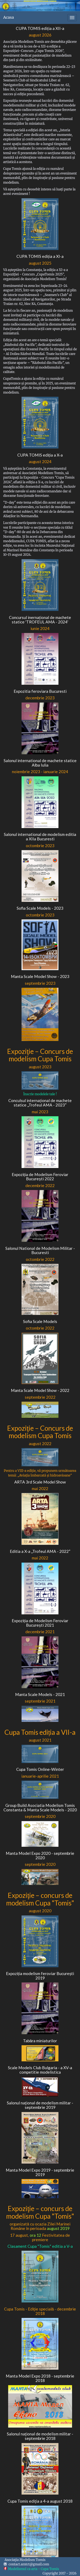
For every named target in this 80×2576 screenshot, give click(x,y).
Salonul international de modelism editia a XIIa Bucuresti (40, 836)
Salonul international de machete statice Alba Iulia (40, 762)
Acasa (8, 17)
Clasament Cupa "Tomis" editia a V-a (40, 2246)
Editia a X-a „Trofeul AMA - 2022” (40, 1551)
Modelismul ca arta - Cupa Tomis (33, 2569)
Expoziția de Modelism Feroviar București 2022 (40, 1176)
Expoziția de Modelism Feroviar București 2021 (40, 1622)
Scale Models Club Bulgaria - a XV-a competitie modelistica (40, 2069)
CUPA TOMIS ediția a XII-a (40, 28)
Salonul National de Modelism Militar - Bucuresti (40, 1250)
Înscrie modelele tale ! (40, 1094)
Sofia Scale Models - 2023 (40, 908)
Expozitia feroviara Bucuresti (40, 691)
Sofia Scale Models (40, 1321)
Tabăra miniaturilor (40, 2040)
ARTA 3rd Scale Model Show (40, 1481)
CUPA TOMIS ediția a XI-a (39, 256)
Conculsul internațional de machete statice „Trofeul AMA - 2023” (39, 1102)
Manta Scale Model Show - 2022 (40, 1390)
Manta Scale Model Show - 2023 (40, 976)
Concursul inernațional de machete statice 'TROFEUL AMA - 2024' (40, 619)
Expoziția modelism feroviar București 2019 (40, 1975)
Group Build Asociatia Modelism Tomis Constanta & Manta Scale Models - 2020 (40, 1807)
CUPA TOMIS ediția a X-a (40, 455)
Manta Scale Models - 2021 (40, 1694)
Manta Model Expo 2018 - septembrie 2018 (40, 2378)
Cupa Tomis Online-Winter (40, 1769)
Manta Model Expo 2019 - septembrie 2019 (40, 2172)
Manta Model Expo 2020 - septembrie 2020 (40, 1855)
